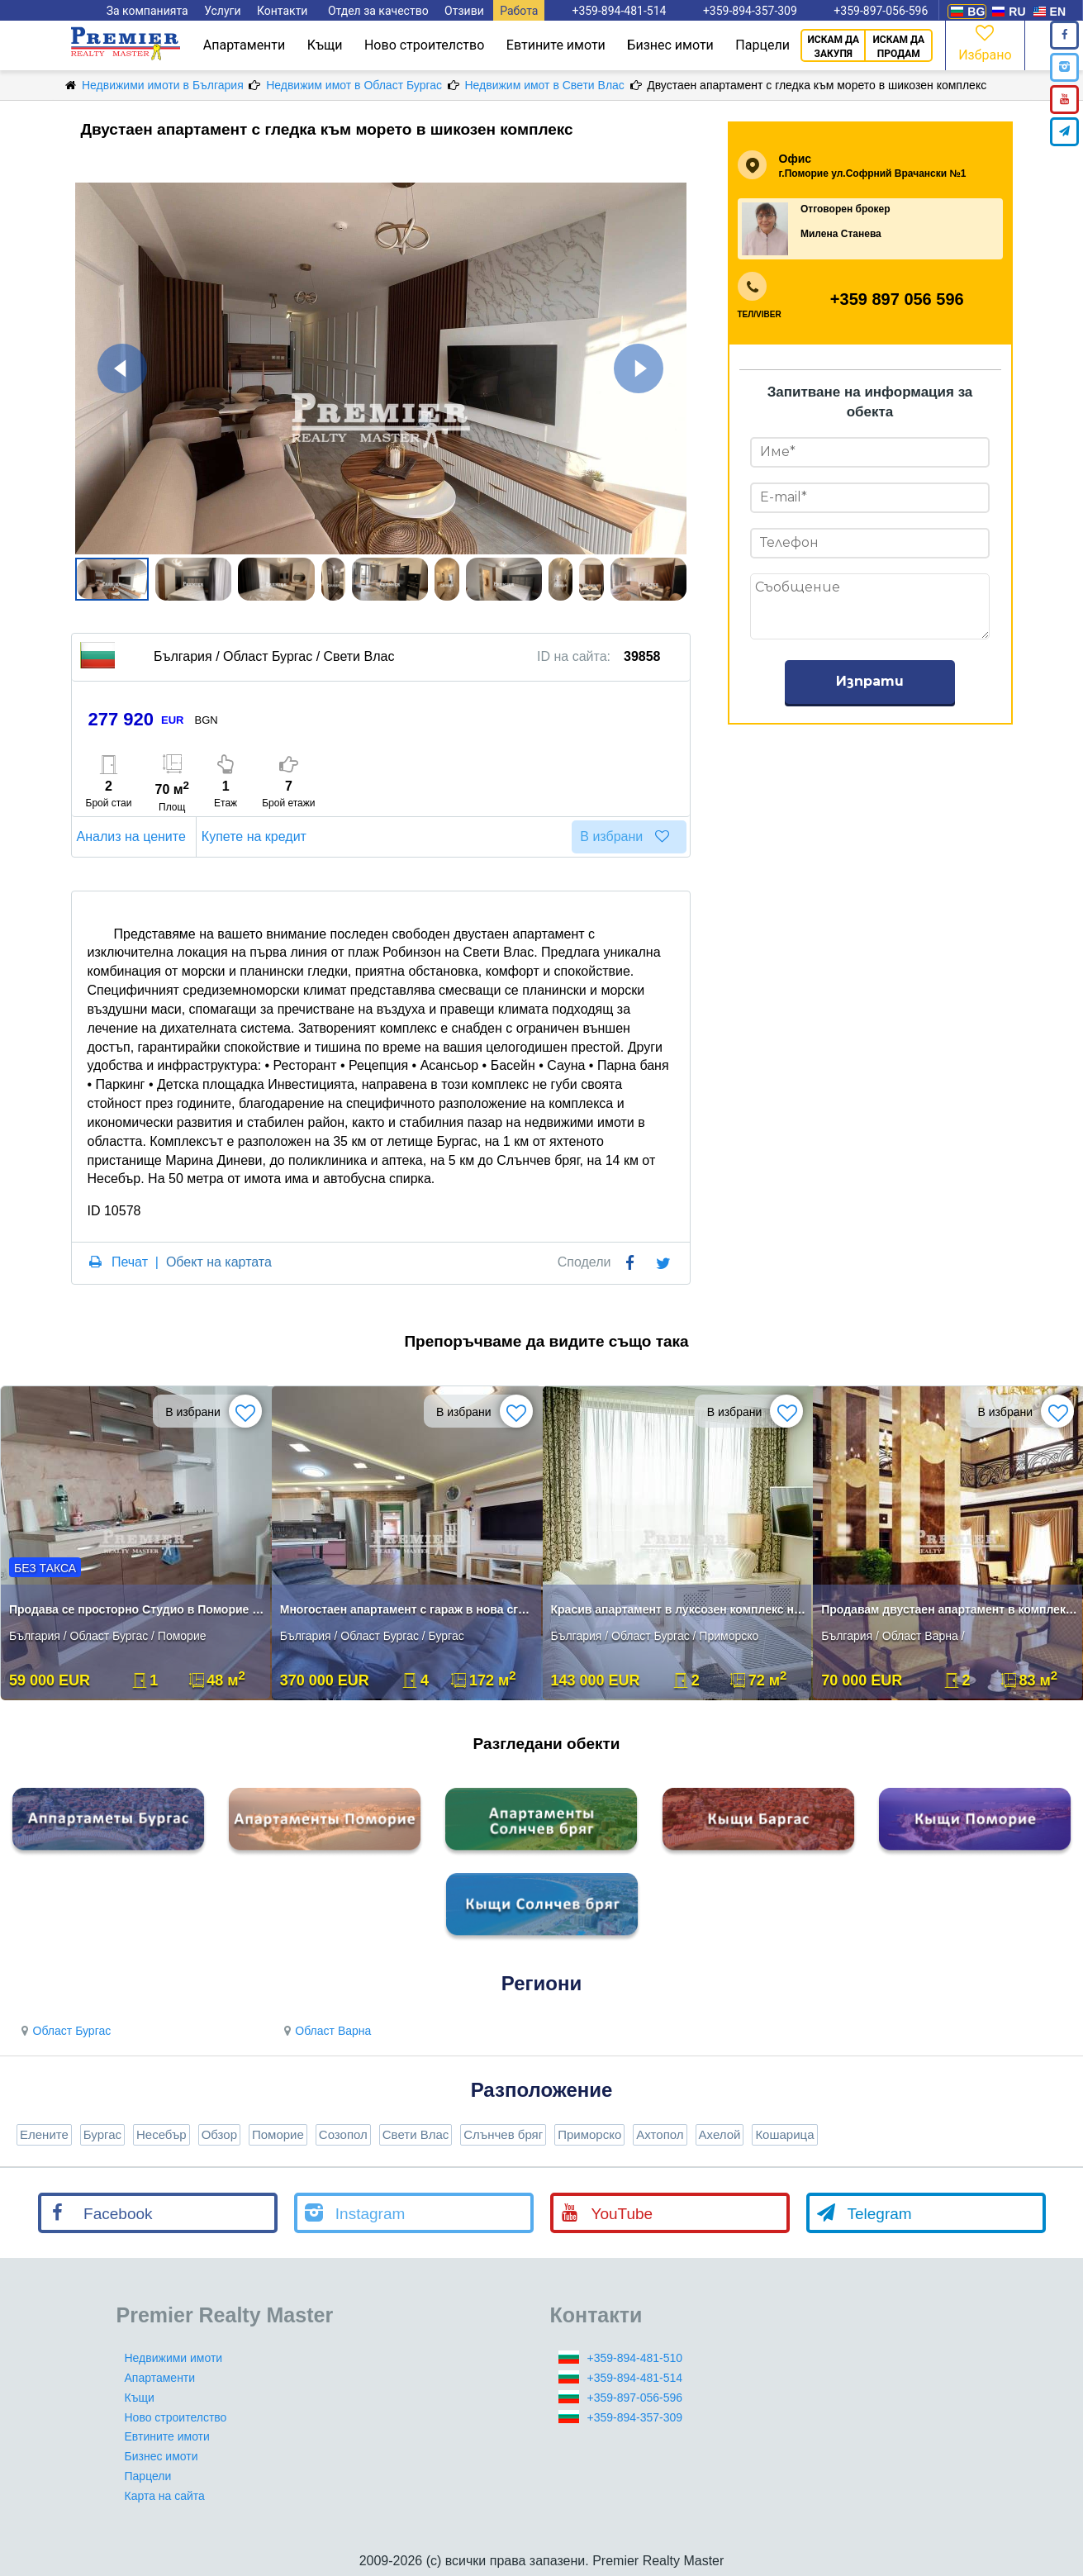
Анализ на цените (134, 836)
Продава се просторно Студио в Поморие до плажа (137, 1609)
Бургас (102, 2134)
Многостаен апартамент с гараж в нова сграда (408, 1609)
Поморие (278, 2134)
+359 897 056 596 (897, 299)
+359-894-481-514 (635, 2377)
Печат (130, 1262)
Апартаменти (244, 45)
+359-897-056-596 (635, 2397)
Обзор (219, 2134)
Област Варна (325, 2030)
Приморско (589, 2134)
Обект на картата (219, 1262)
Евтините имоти (556, 45)
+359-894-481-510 (635, 2358)
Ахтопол (659, 2134)
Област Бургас (64, 2030)
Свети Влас (415, 2134)
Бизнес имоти (670, 45)
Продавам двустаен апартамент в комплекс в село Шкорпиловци (949, 1609)
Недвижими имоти (174, 2358)
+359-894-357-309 (635, 2417)
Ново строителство (424, 45)
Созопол (343, 2134)
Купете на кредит (256, 836)
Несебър (161, 2134)
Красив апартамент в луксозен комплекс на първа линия (679, 1609)
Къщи (325, 45)
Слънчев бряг (503, 2134)
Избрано (984, 42)
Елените (44, 2134)
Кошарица (784, 2134)
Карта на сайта (165, 2495)
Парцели (762, 45)
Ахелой (720, 2134)
